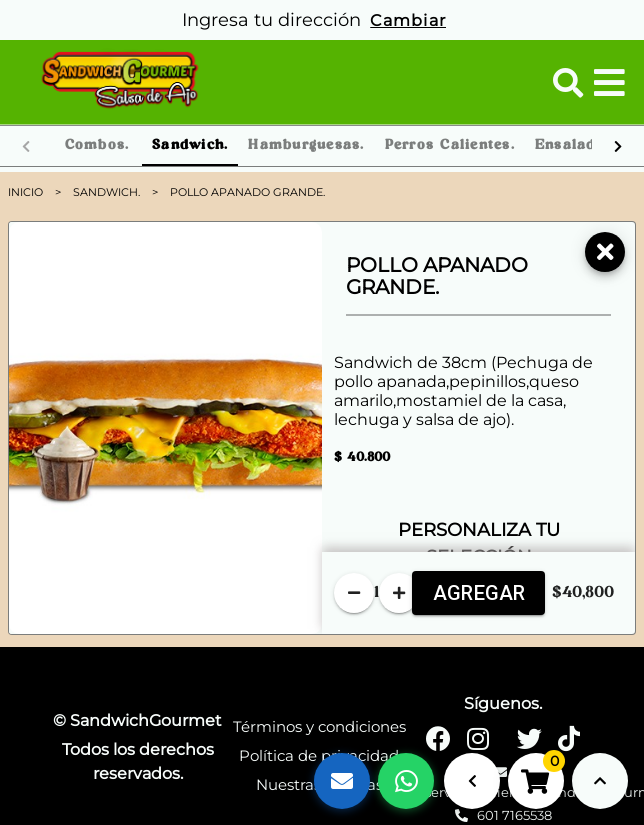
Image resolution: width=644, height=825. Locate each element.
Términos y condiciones (319, 726)
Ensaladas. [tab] (576, 145)
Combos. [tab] (97, 145)
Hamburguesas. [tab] (306, 145)
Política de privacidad (319, 755)
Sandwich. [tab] (190, 145)
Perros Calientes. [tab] (450, 145)
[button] (568, 83)
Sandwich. (106, 192)
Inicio (25, 192)
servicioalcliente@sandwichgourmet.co (503, 783)
